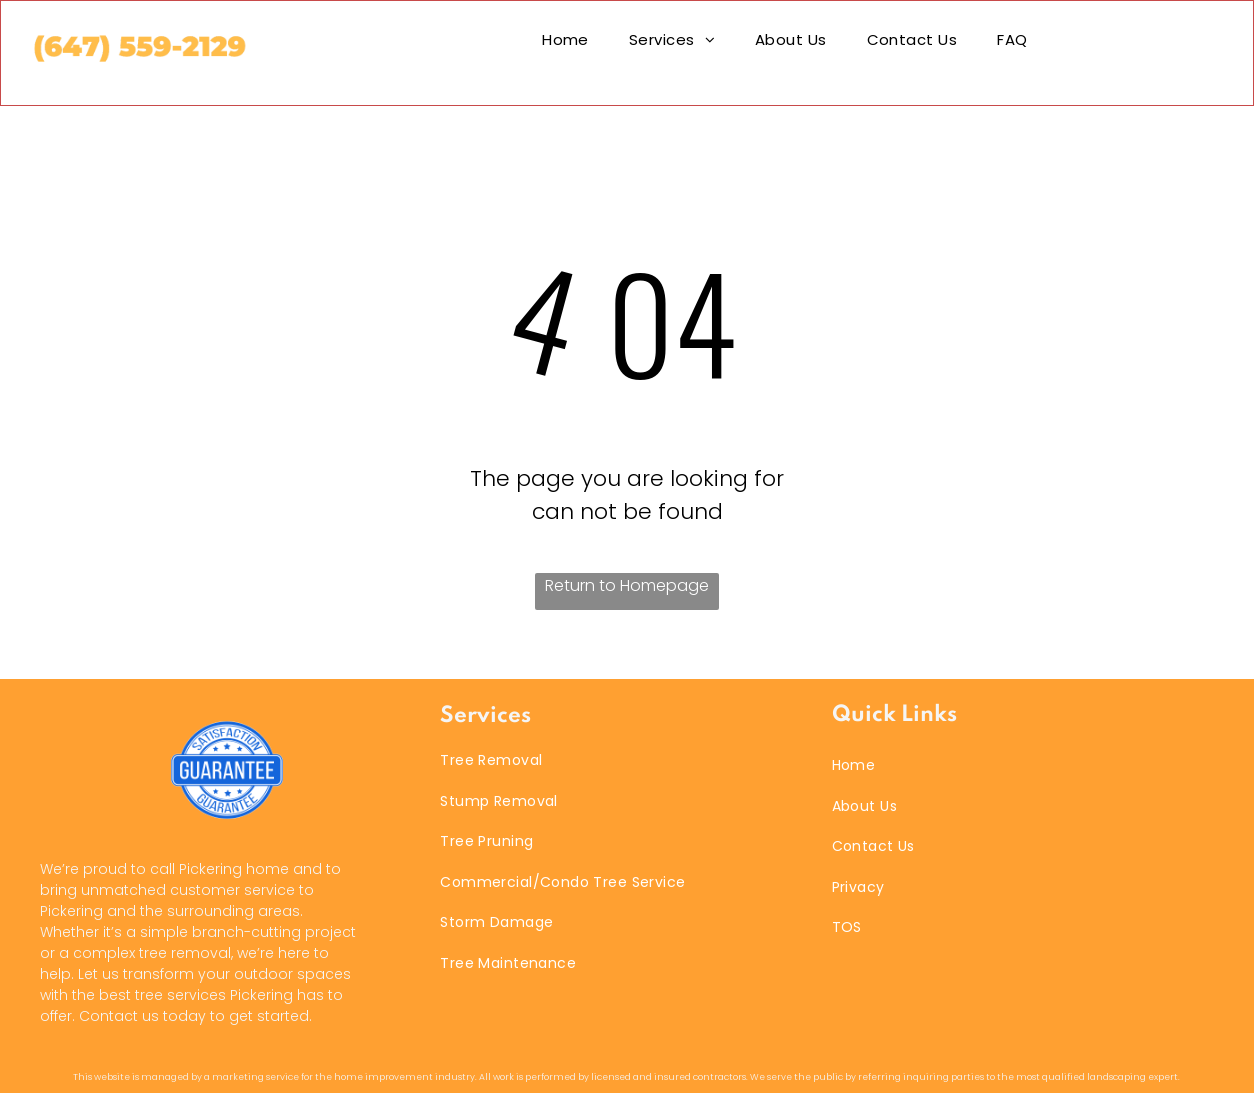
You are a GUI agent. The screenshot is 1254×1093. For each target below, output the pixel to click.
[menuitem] (565, 39)
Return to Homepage (627, 585)
